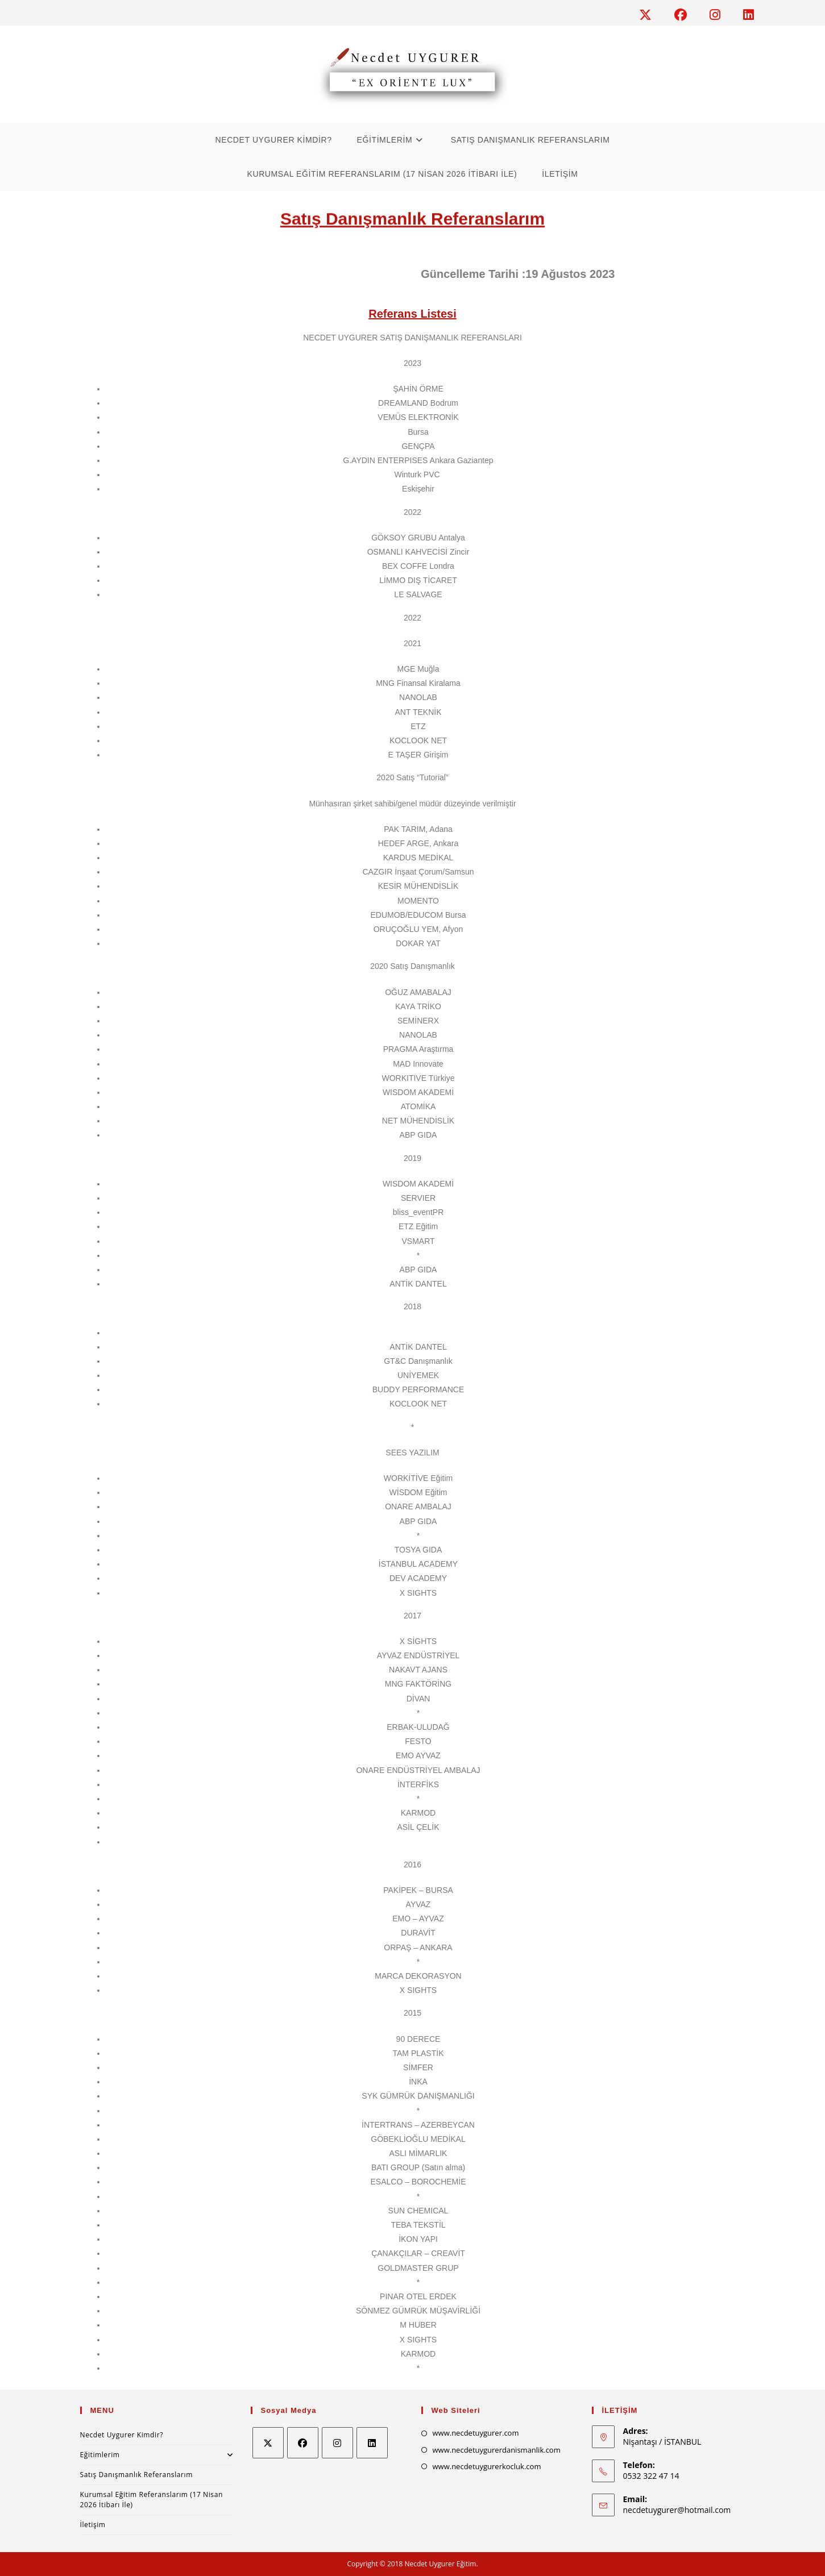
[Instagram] (337, 2442)
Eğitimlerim (157, 2455)
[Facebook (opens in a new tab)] (686, 15)
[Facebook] (302, 2442)
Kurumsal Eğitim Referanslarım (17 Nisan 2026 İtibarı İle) (151, 2500)
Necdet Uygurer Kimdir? (121, 2435)
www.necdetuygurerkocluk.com (487, 2466)
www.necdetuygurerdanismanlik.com (497, 2450)
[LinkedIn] (372, 2442)
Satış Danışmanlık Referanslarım (136, 2474)
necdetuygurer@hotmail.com (677, 2509)
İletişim (93, 2524)
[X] (268, 2442)
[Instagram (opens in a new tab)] (720, 15)
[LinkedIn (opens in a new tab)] (745, 15)
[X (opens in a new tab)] (651, 15)
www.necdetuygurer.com (476, 2433)
